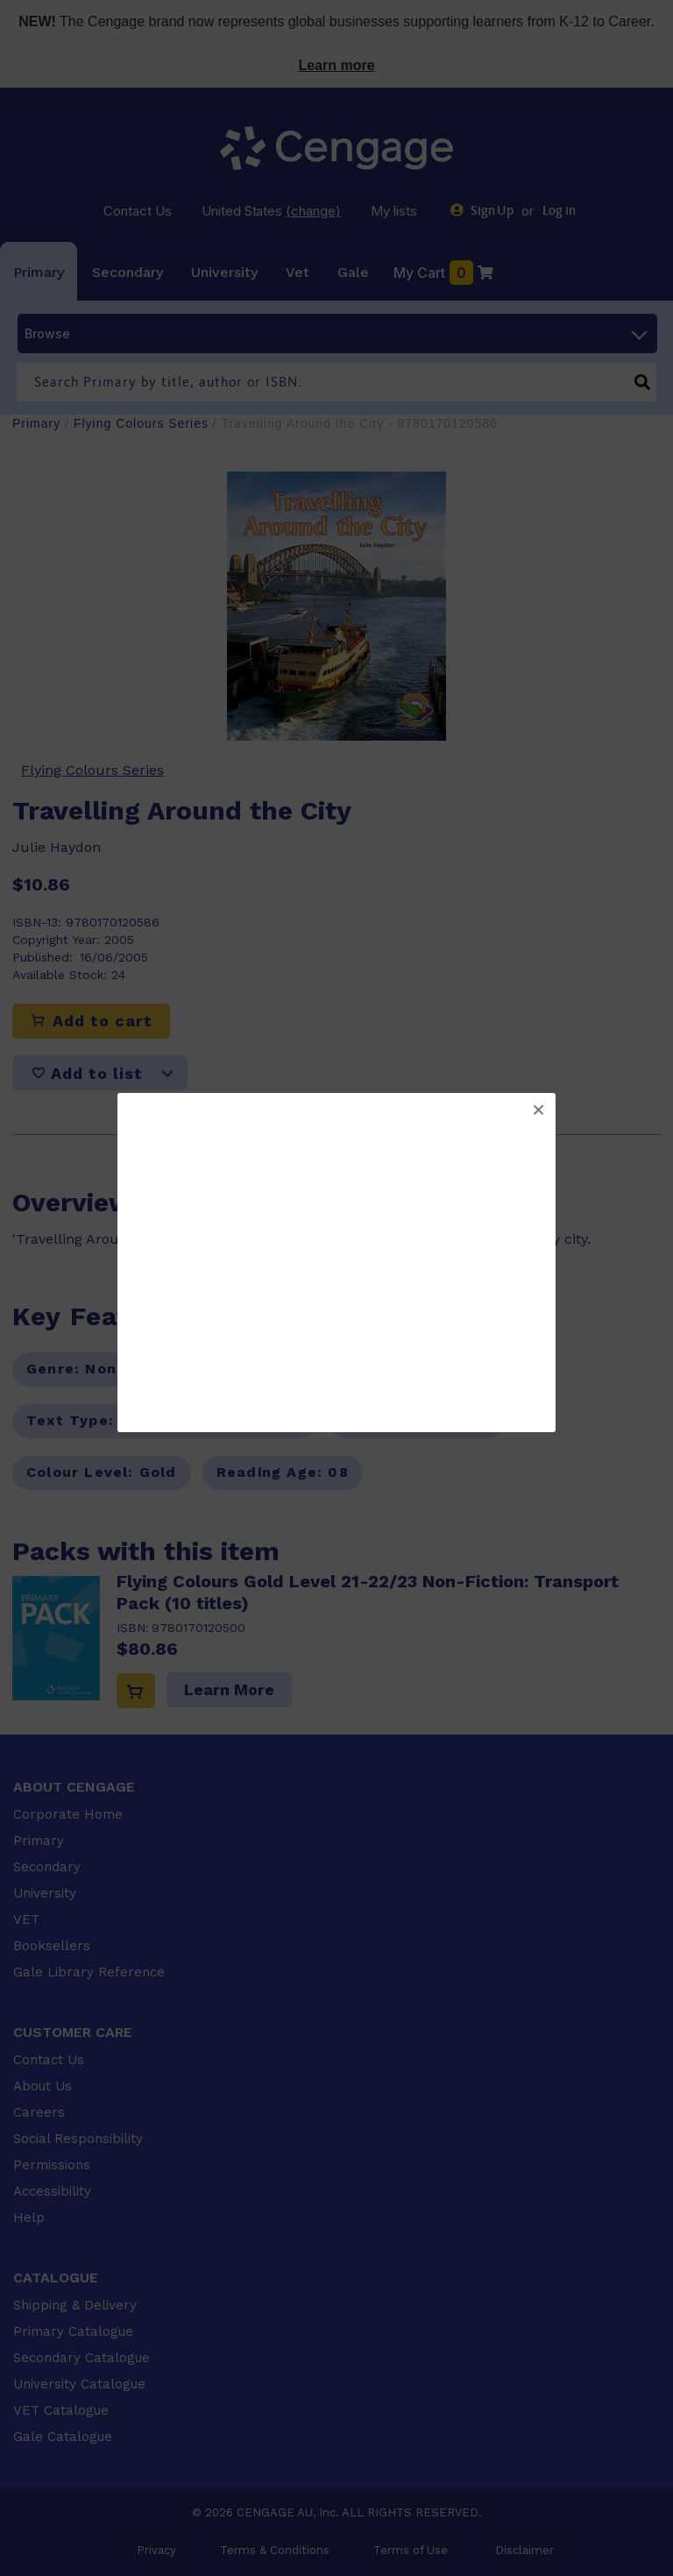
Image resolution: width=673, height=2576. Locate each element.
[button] (538, 1110)
